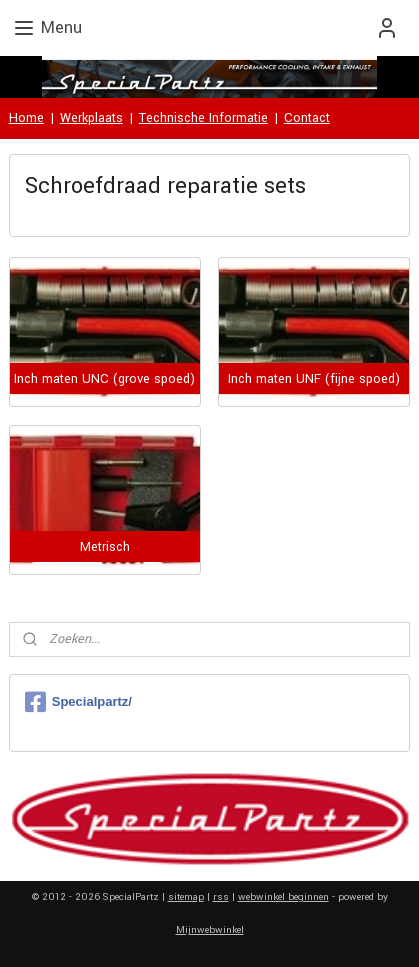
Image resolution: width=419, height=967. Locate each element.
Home (26, 118)
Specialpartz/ (78, 702)
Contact (307, 118)
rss (221, 897)
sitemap (186, 897)
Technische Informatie (203, 118)
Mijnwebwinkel (210, 930)
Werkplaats (91, 118)
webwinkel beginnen (283, 897)
